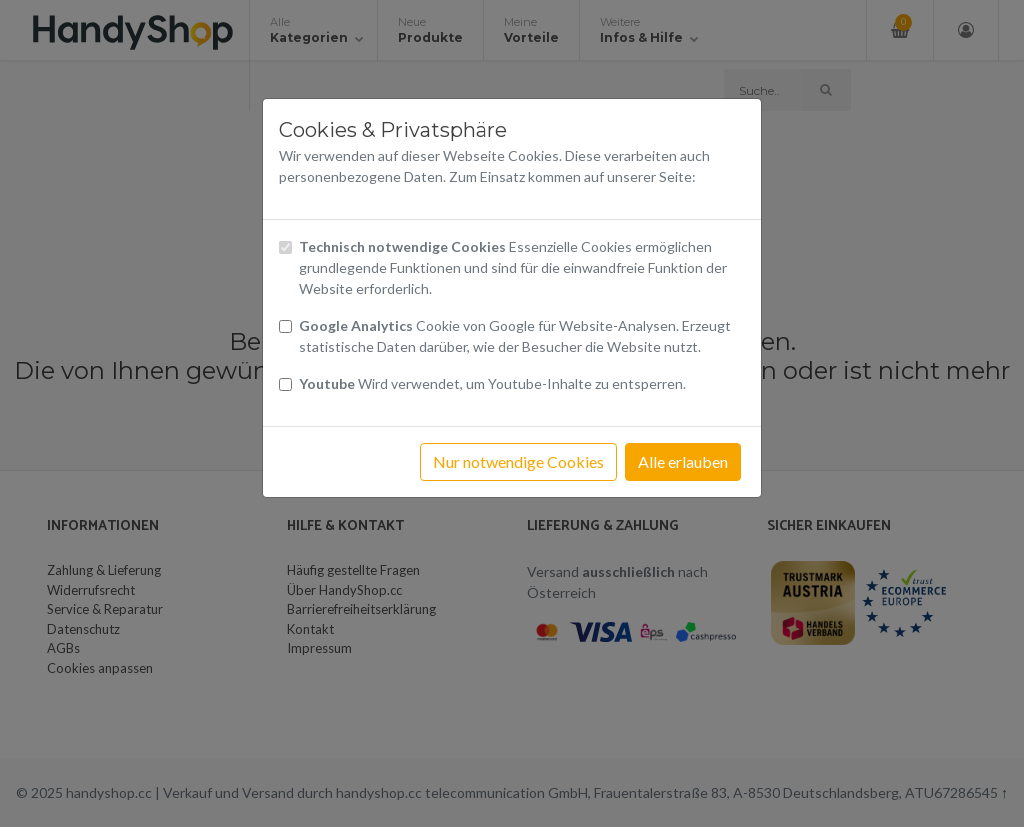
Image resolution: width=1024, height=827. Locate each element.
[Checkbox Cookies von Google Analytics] (285, 326)
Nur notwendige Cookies (518, 461)
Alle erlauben (683, 461)
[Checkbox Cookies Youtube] (285, 384)
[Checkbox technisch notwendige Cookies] (285, 247)
